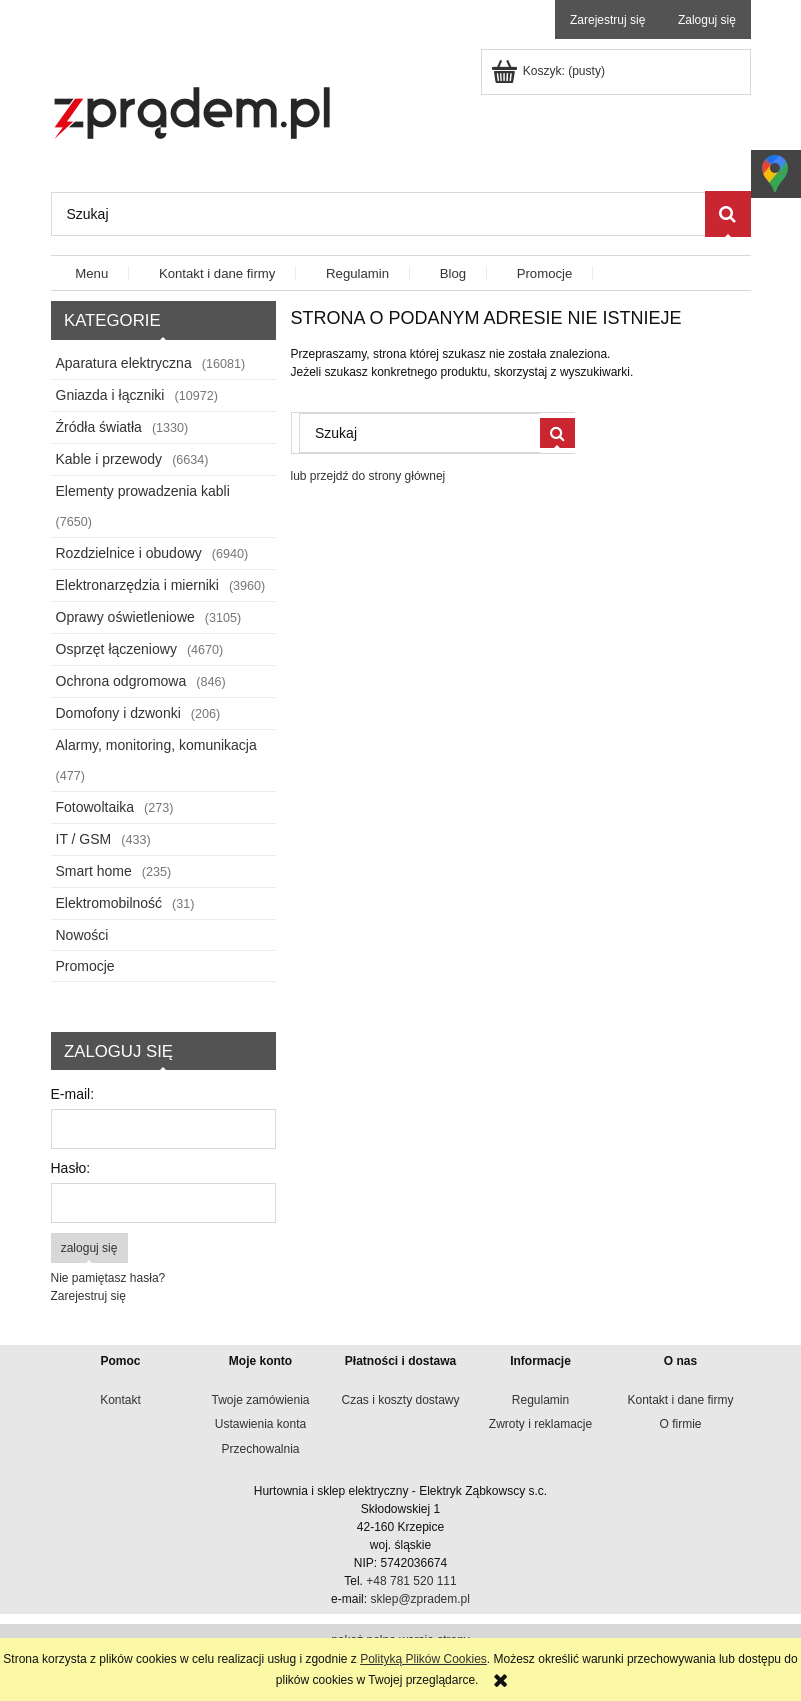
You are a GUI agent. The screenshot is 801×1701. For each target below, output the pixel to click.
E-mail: (73, 1094)
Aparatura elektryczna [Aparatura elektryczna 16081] (124, 363)
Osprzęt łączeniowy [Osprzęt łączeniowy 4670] (116, 649)
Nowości (82, 935)
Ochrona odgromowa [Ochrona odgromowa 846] (121, 681)
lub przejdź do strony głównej (368, 476)
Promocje (85, 966)
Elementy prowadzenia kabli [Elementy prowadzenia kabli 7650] (143, 491)
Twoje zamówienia (260, 1400)
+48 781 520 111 (411, 1581)
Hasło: (71, 1168)
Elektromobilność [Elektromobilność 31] (109, 903)
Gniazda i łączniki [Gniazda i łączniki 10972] (110, 395)
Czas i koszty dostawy (400, 1400)
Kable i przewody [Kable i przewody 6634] (109, 459)
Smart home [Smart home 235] (94, 871)
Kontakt (120, 1400)
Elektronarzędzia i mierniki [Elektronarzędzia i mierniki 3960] (137, 585)
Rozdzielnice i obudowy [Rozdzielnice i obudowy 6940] (129, 553)
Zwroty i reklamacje (540, 1424)
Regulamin (540, 1400)
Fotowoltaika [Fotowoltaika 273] (95, 807)
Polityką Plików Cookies (423, 1659)
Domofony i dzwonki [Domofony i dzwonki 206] (118, 713)
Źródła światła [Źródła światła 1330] (99, 427)
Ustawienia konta (260, 1424)
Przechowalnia (260, 1449)
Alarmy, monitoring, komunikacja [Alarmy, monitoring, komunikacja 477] (156, 745)
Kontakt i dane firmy (680, 1400)
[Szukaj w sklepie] (378, 214)
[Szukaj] (728, 214)
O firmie (681, 1424)
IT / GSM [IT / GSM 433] (84, 839)
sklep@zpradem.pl (420, 1599)
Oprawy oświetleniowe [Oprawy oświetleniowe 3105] (125, 617)
